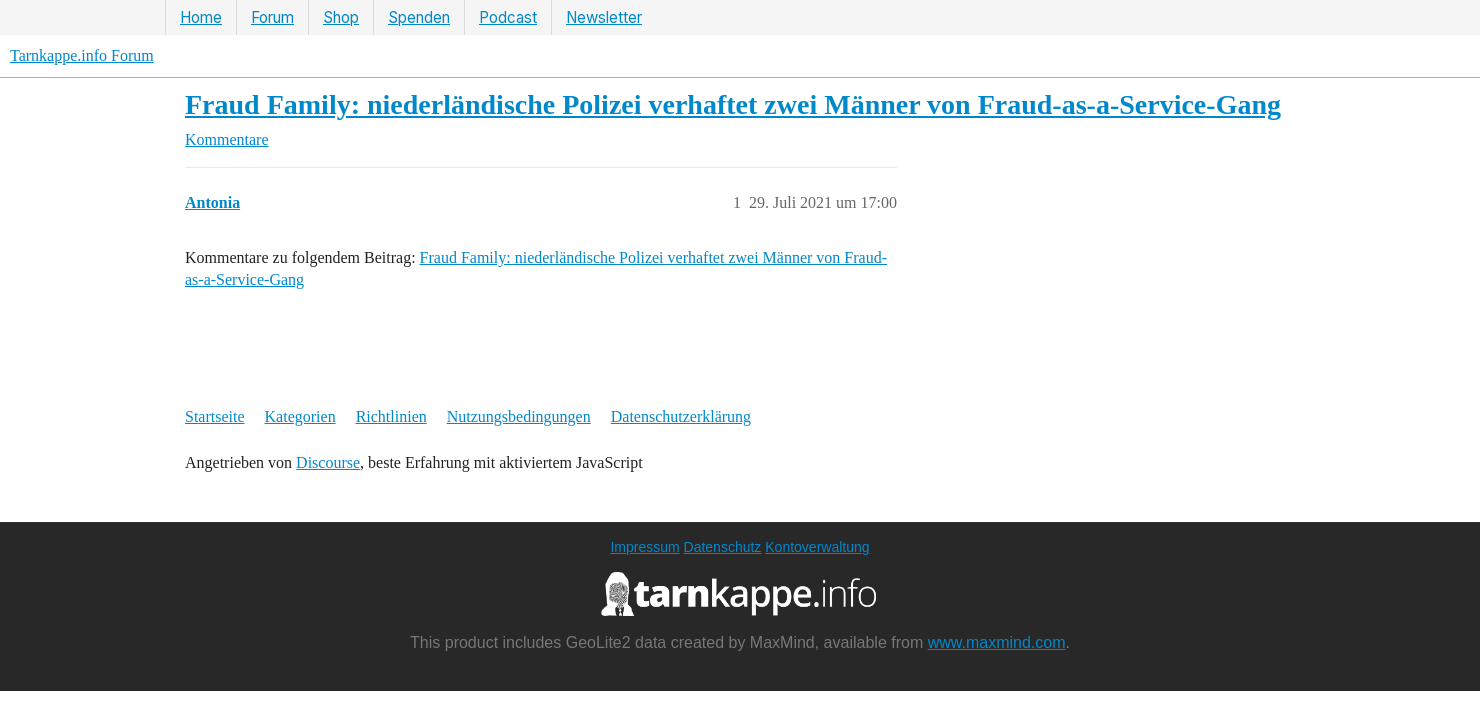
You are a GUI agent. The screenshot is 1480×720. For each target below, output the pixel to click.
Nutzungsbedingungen (519, 416)
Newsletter (604, 17)
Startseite (215, 416)
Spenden (419, 17)
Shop (341, 17)
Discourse (328, 462)
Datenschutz (723, 547)
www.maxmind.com (997, 642)
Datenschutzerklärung (681, 416)
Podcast (508, 17)
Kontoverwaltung (817, 547)
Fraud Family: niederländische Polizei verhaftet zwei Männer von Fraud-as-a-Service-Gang (733, 104)
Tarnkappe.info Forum (82, 55)
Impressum (644, 547)
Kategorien (300, 416)
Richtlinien (391, 416)
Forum (272, 17)
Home (201, 17)
